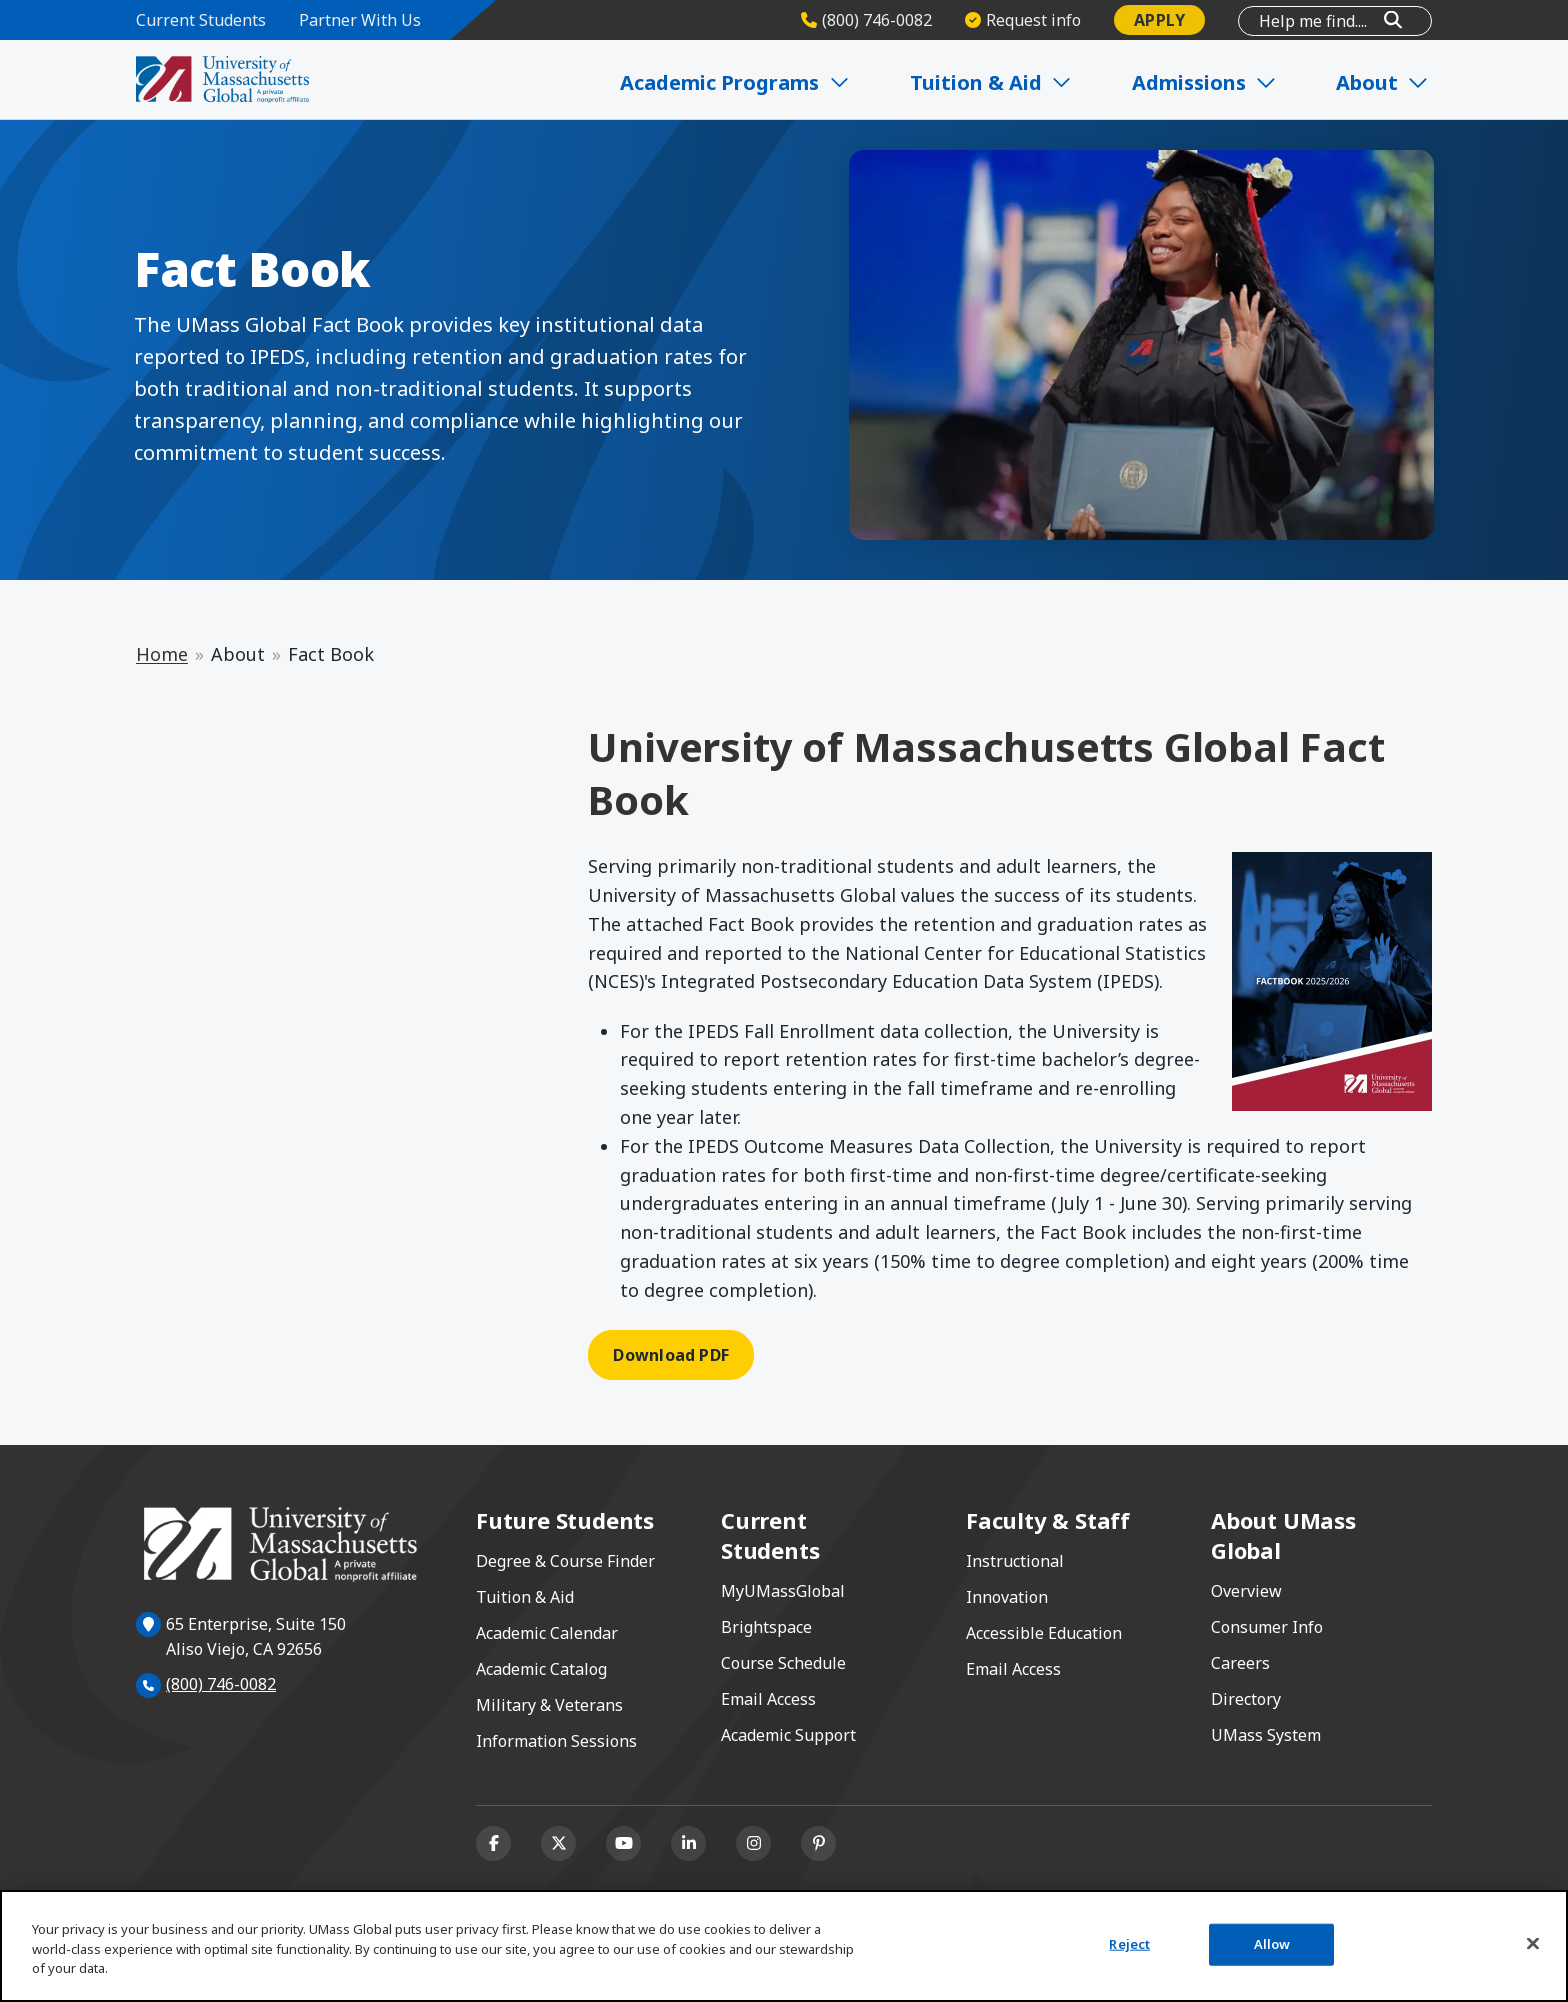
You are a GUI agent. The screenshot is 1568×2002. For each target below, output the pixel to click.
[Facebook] (493, 1843)
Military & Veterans (549, 1705)
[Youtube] (623, 1843)
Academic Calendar (547, 1633)
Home (162, 654)
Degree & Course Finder (565, 1561)
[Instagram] (753, 1843)
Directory (1246, 1699)
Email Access (768, 1699)
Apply (1159, 20)
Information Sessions (556, 1741)
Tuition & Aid (525, 1597)
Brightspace (766, 1627)
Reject (1129, 1944)
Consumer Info (1267, 1627)
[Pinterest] (818, 1843)
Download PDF (671, 1355)
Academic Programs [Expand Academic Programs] (741, 82)
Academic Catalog (541, 1669)
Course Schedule (783, 1663)
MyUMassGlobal (783, 1591)
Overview (1246, 1591)
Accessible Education (1044, 1633)
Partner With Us (360, 20)
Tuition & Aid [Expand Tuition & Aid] (995, 82)
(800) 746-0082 (221, 1684)
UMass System (1266, 1735)
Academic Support (788, 1735)
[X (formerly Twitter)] (558, 1843)
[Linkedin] (688, 1843)
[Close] (1533, 1944)
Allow (1272, 1944)
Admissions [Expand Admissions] (1207, 82)
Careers (1240, 1663)
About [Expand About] (1384, 82)
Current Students (201, 20)
